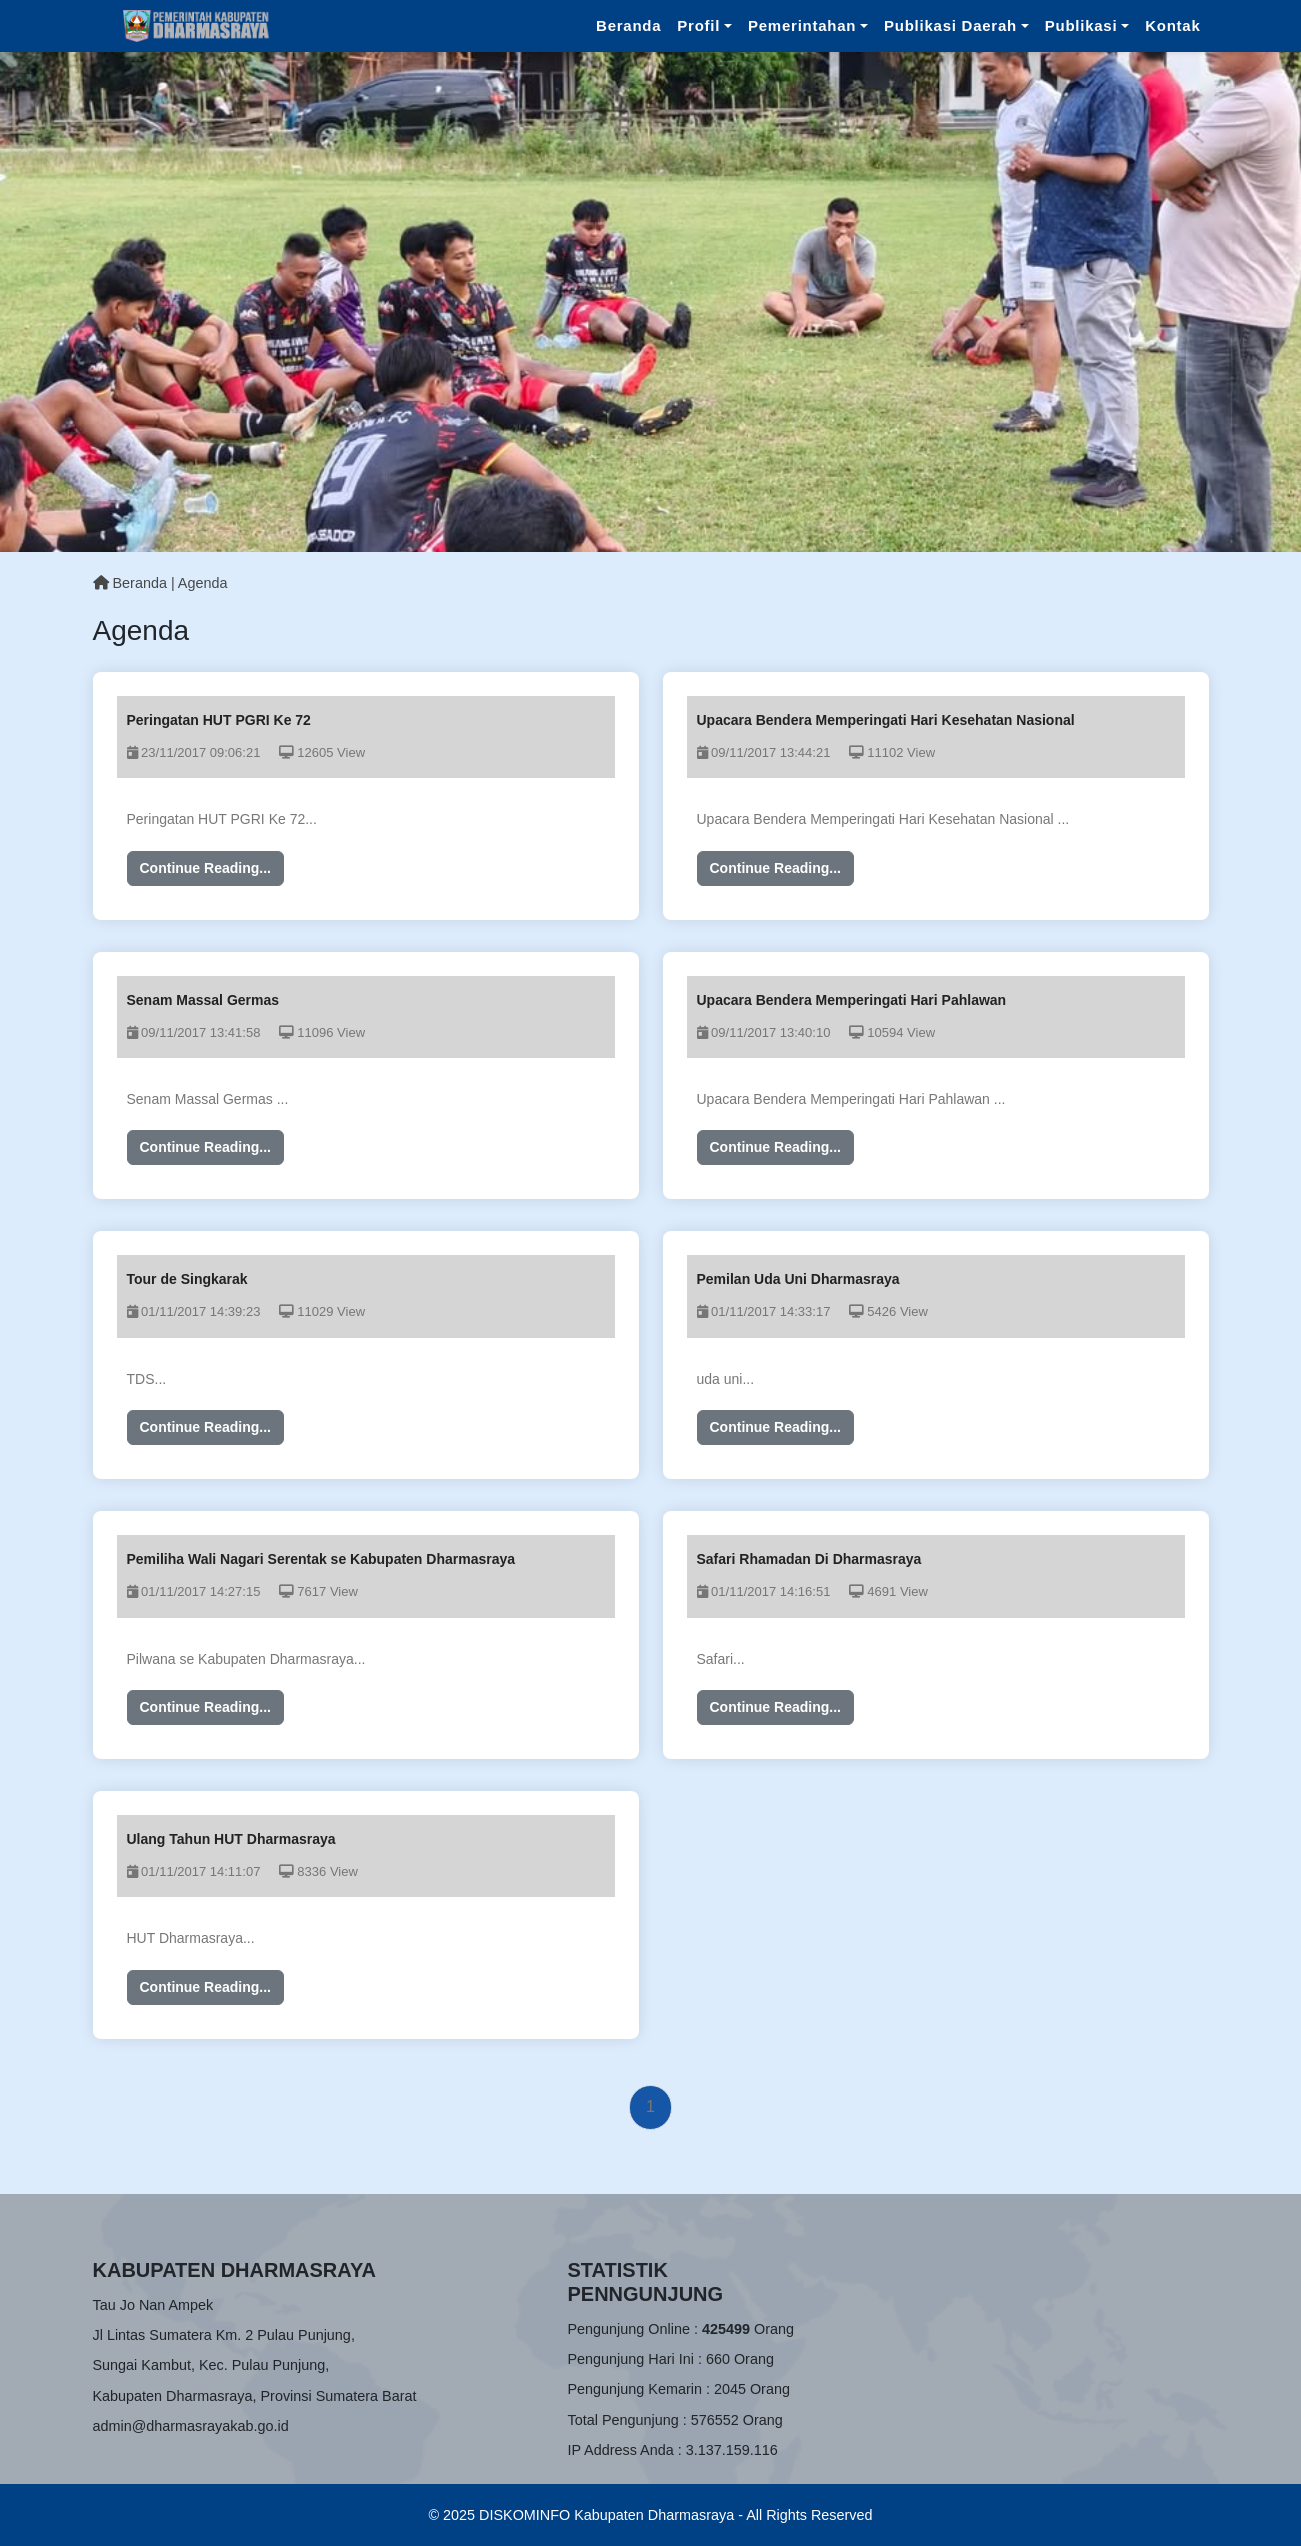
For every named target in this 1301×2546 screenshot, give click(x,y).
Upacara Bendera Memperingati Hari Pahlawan (852, 1000)
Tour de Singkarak (187, 1279)
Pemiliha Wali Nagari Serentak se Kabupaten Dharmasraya (321, 1559)
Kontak (1172, 25)
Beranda (628, 25)
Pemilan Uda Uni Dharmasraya (798, 1279)
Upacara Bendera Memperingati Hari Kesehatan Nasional (886, 720)
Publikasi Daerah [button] (950, 25)
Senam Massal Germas (203, 1000)
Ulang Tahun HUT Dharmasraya (231, 1839)
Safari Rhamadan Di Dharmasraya (809, 1559)
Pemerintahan (802, 25)
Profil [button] (698, 25)
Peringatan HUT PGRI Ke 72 (219, 720)
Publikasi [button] (1081, 25)
